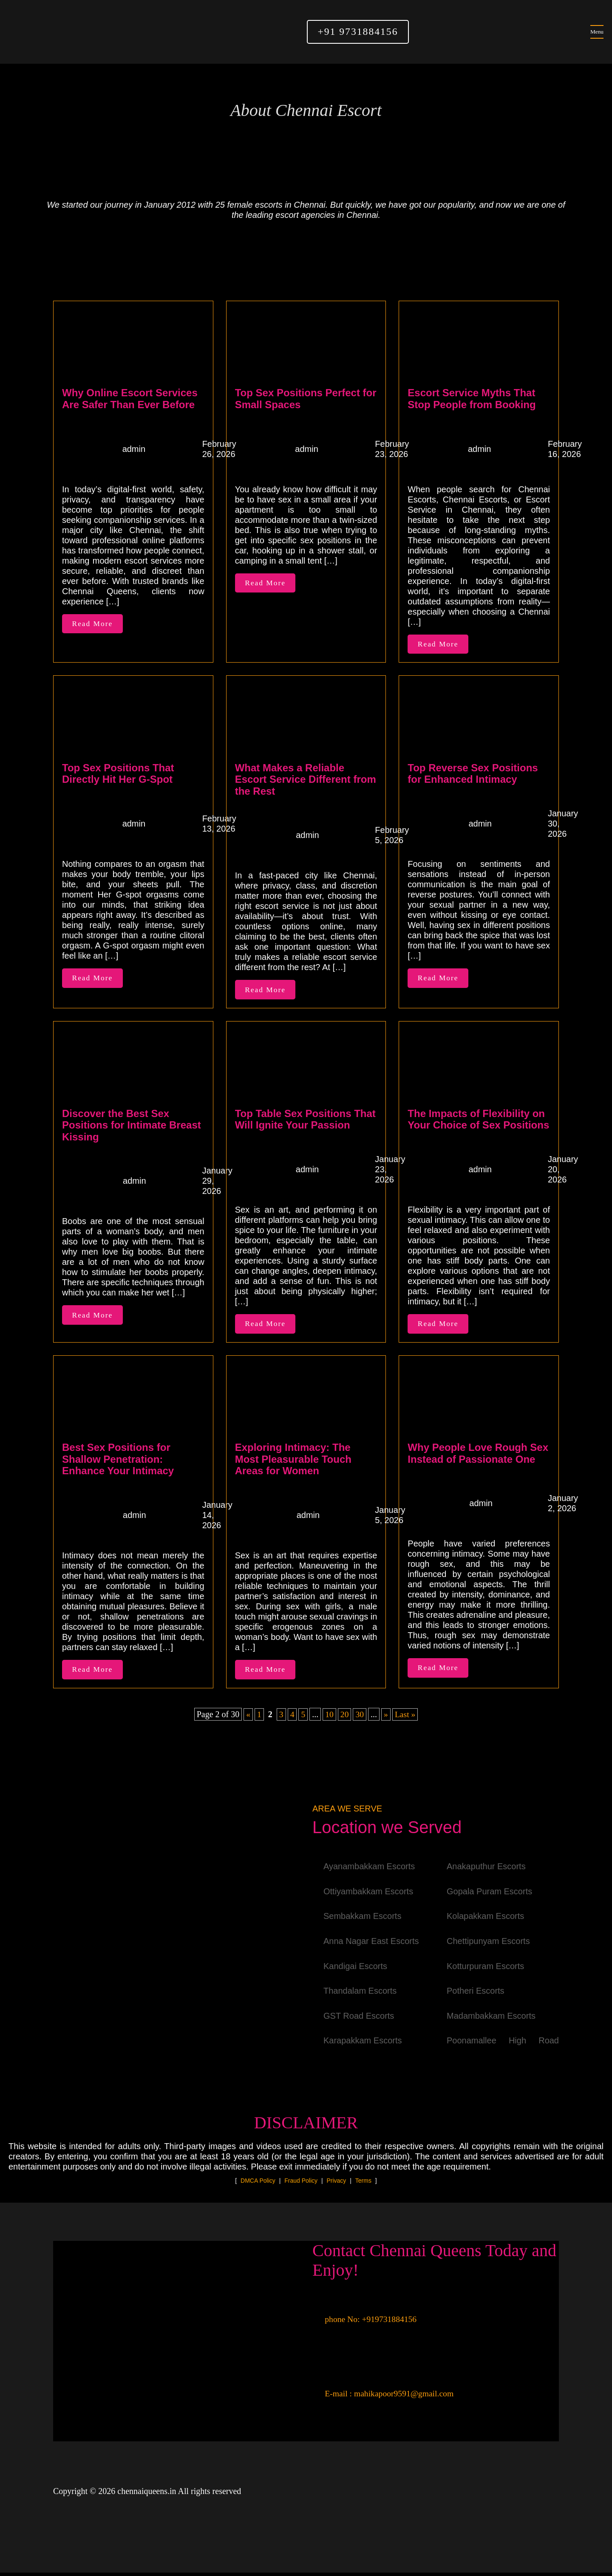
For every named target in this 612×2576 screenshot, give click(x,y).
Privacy (336, 2184)
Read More (93, 624)
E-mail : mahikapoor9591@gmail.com (384, 2396)
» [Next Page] (386, 1717)
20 (344, 1717)
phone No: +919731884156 (365, 2322)
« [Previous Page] (248, 1717)
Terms (363, 2184)
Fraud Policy (300, 2184)
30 (360, 1717)
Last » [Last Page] (405, 1717)
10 (329, 1717)
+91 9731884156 (358, 31)
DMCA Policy (258, 2184)
